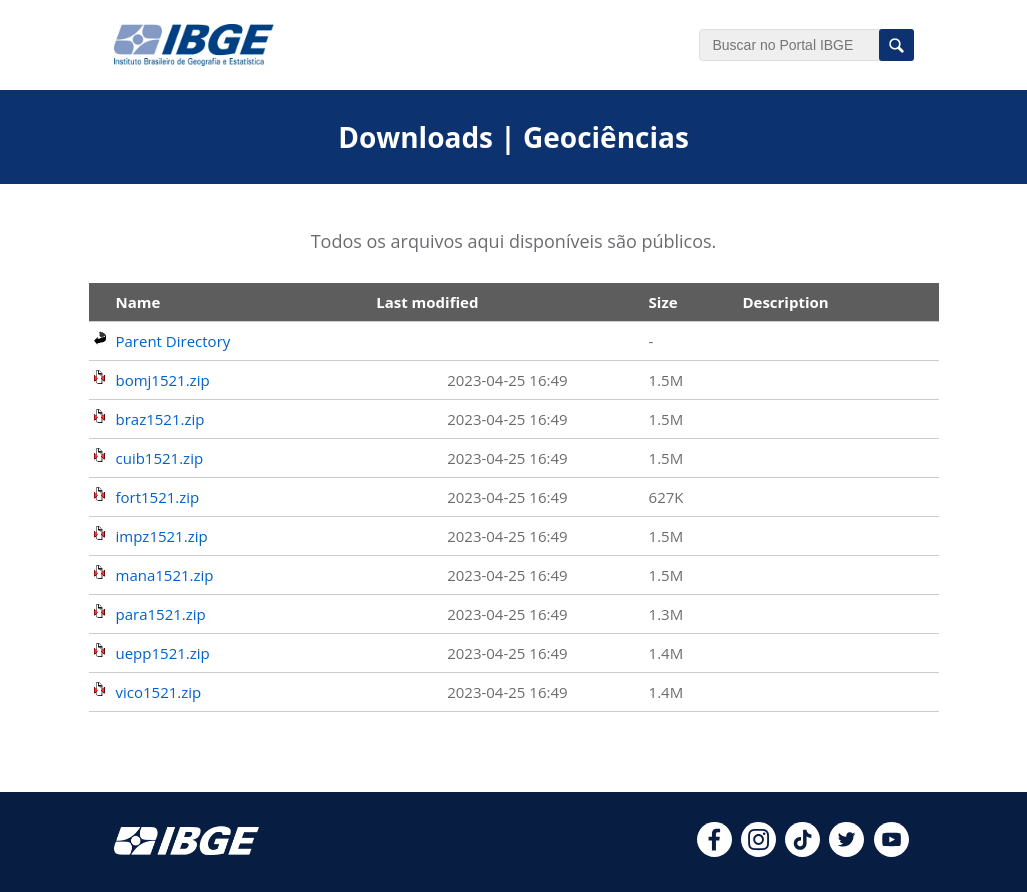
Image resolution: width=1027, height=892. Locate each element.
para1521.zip (161, 614)
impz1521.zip (162, 536)
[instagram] (758, 851)
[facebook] (714, 851)
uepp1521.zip (163, 653)
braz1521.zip (160, 419)
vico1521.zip (159, 692)
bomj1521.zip (163, 380)
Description (785, 302)
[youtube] (891, 851)
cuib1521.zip (160, 458)
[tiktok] (802, 851)
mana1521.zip (165, 575)
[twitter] (846, 851)
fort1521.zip (158, 497)
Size (663, 302)
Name (138, 302)
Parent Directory (173, 341)
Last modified (427, 302)
